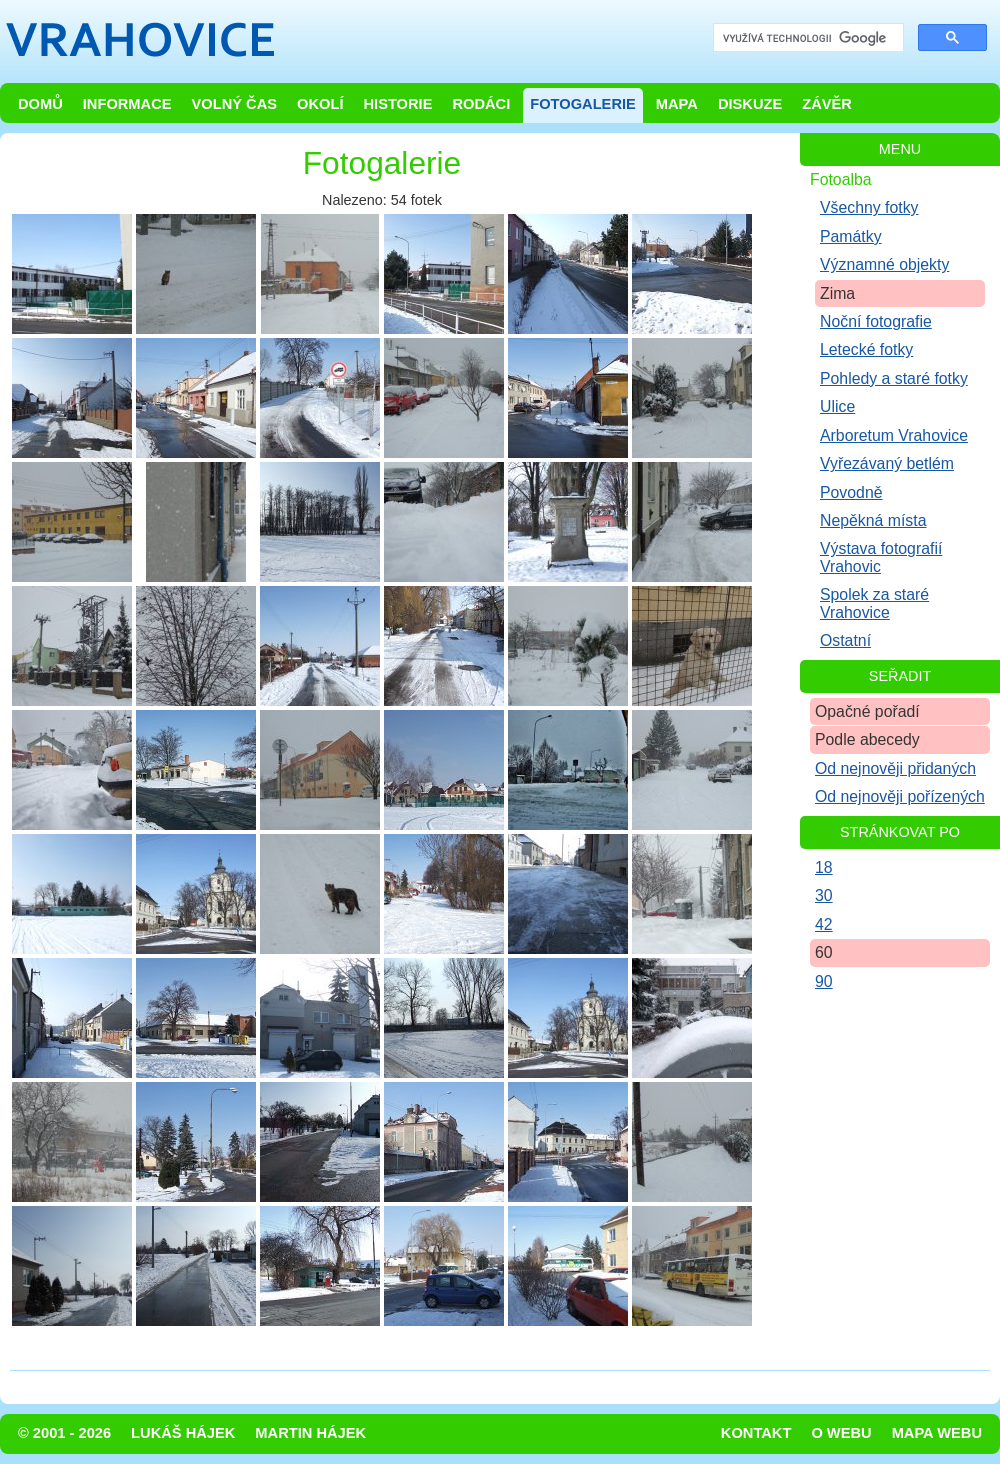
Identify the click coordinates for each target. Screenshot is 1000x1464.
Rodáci (481, 104)
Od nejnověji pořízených (900, 796)
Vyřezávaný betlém (887, 463)
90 (824, 981)
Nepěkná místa (873, 520)
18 (824, 867)
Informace (127, 104)
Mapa (677, 104)
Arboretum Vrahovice (894, 435)
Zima (837, 293)
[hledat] (806, 38)
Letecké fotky (866, 349)
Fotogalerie (583, 104)
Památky (851, 236)
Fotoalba (841, 179)
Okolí (320, 104)
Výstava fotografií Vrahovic (881, 557)
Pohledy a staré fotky (894, 378)
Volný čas (235, 104)
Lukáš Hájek (183, 1433)
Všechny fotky (869, 207)
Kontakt (756, 1433)
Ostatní (845, 640)
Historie (397, 104)
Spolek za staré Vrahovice (874, 603)
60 (824, 952)
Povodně (851, 492)
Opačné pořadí (867, 711)
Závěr (827, 104)
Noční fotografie (876, 321)
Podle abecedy (867, 739)
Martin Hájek (310, 1433)
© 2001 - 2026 (64, 1433)
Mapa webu (937, 1433)
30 (824, 895)
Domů (40, 104)
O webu (841, 1433)
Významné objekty (884, 264)
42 (824, 924)
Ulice (837, 406)
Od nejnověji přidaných (895, 768)
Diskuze (750, 104)
